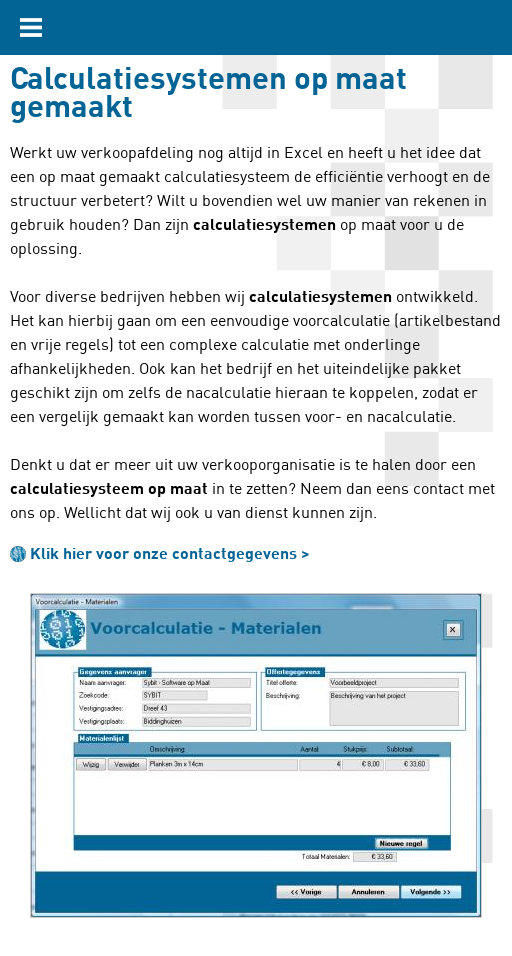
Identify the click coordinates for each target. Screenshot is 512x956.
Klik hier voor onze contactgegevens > (170, 554)
